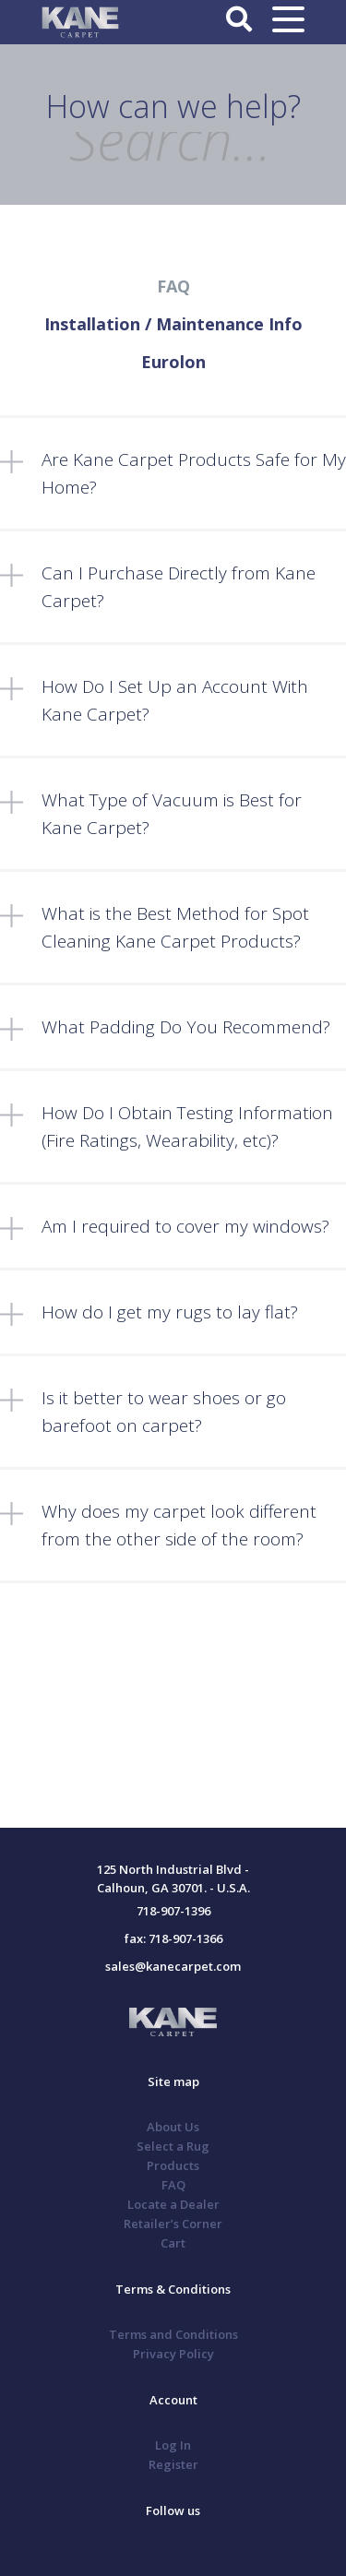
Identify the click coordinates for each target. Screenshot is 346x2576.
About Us (173, 2126)
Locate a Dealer (173, 2204)
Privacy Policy (173, 2353)
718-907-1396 (173, 1910)
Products (173, 2165)
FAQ (173, 2184)
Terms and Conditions (173, 2334)
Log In (173, 2445)
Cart (173, 2243)
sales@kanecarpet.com (173, 1966)
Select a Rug (173, 2146)
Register (173, 2464)
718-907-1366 (185, 1938)
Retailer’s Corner (173, 2223)
